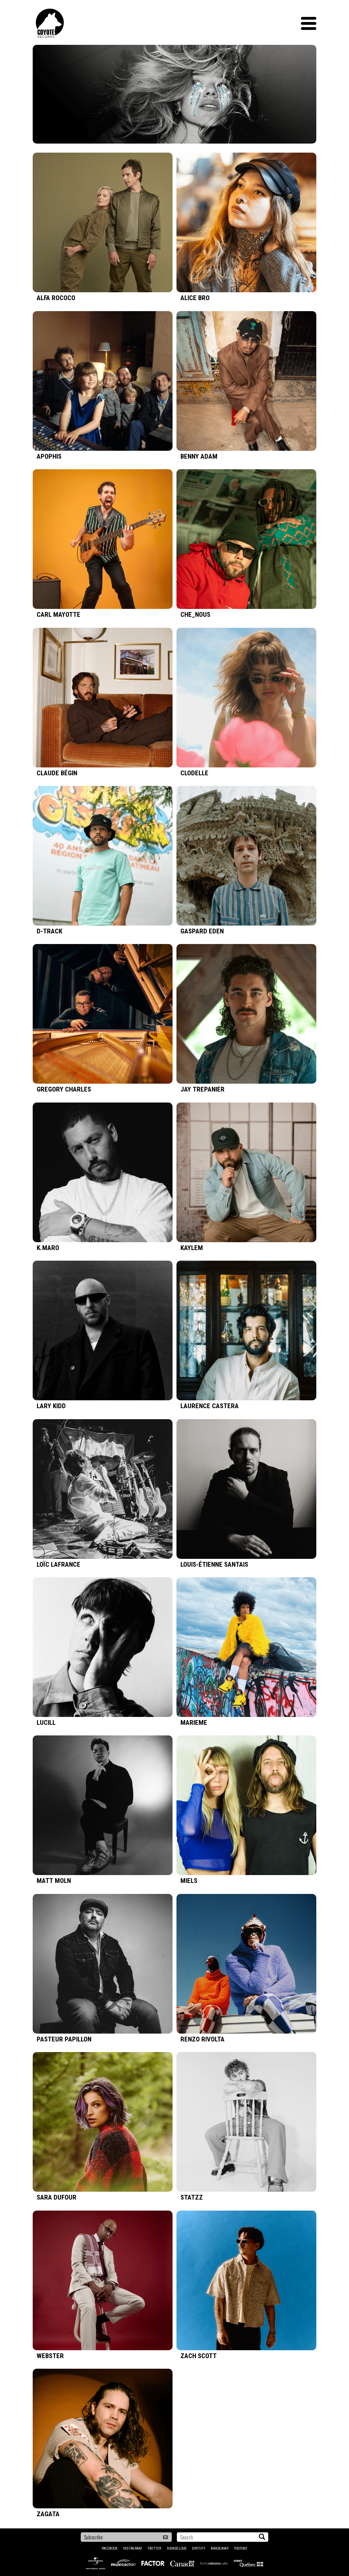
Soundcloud (176, 2548)
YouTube (240, 2548)
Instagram (132, 2548)
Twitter (154, 2548)
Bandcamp (219, 2548)
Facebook (109, 2548)
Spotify (198, 2548)
